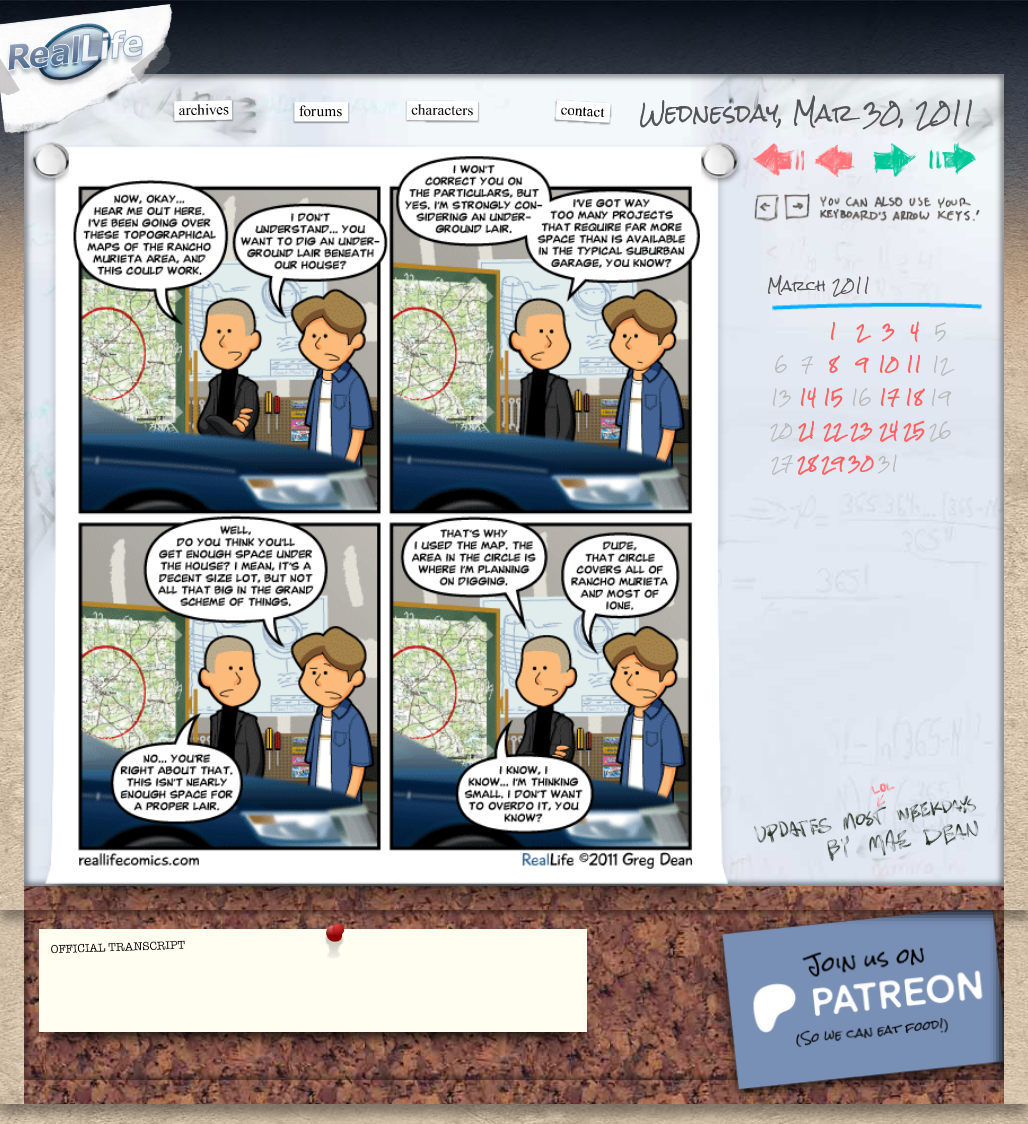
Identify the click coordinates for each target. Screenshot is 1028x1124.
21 (807, 430)
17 (889, 397)
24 (888, 430)
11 (914, 364)
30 (861, 463)
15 (833, 397)
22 (833, 430)
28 (807, 463)
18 (914, 397)
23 (861, 430)
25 (914, 430)
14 (807, 397)
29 (832, 463)
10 (888, 364)
